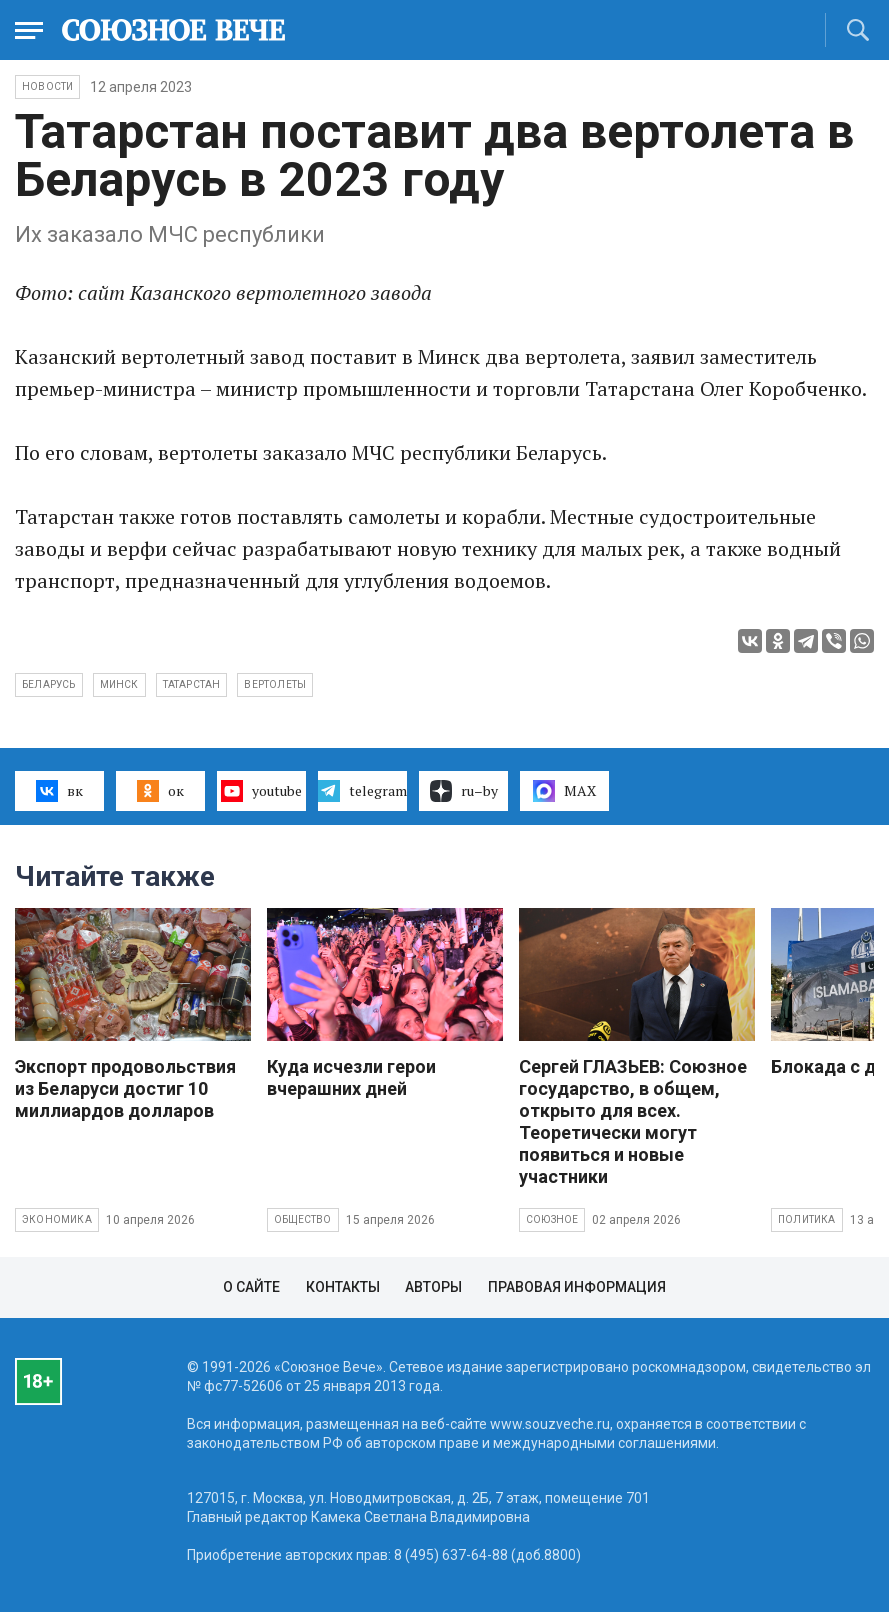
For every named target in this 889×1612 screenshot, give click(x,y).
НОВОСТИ (47, 86)
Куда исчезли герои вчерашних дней (351, 1077)
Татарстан (192, 684)
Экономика (57, 1219)
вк (59, 791)
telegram (362, 791)
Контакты (343, 1287)
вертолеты (275, 684)
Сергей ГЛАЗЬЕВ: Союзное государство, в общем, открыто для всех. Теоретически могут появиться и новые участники (633, 1121)
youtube (261, 791)
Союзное (552, 1219)
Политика (807, 1219)
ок (160, 791)
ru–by (464, 791)
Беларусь (49, 684)
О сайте (251, 1287)
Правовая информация (577, 1287)
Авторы (433, 1287)
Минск (119, 684)
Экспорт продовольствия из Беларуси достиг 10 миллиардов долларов (125, 1088)
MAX (564, 791)
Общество (303, 1219)
